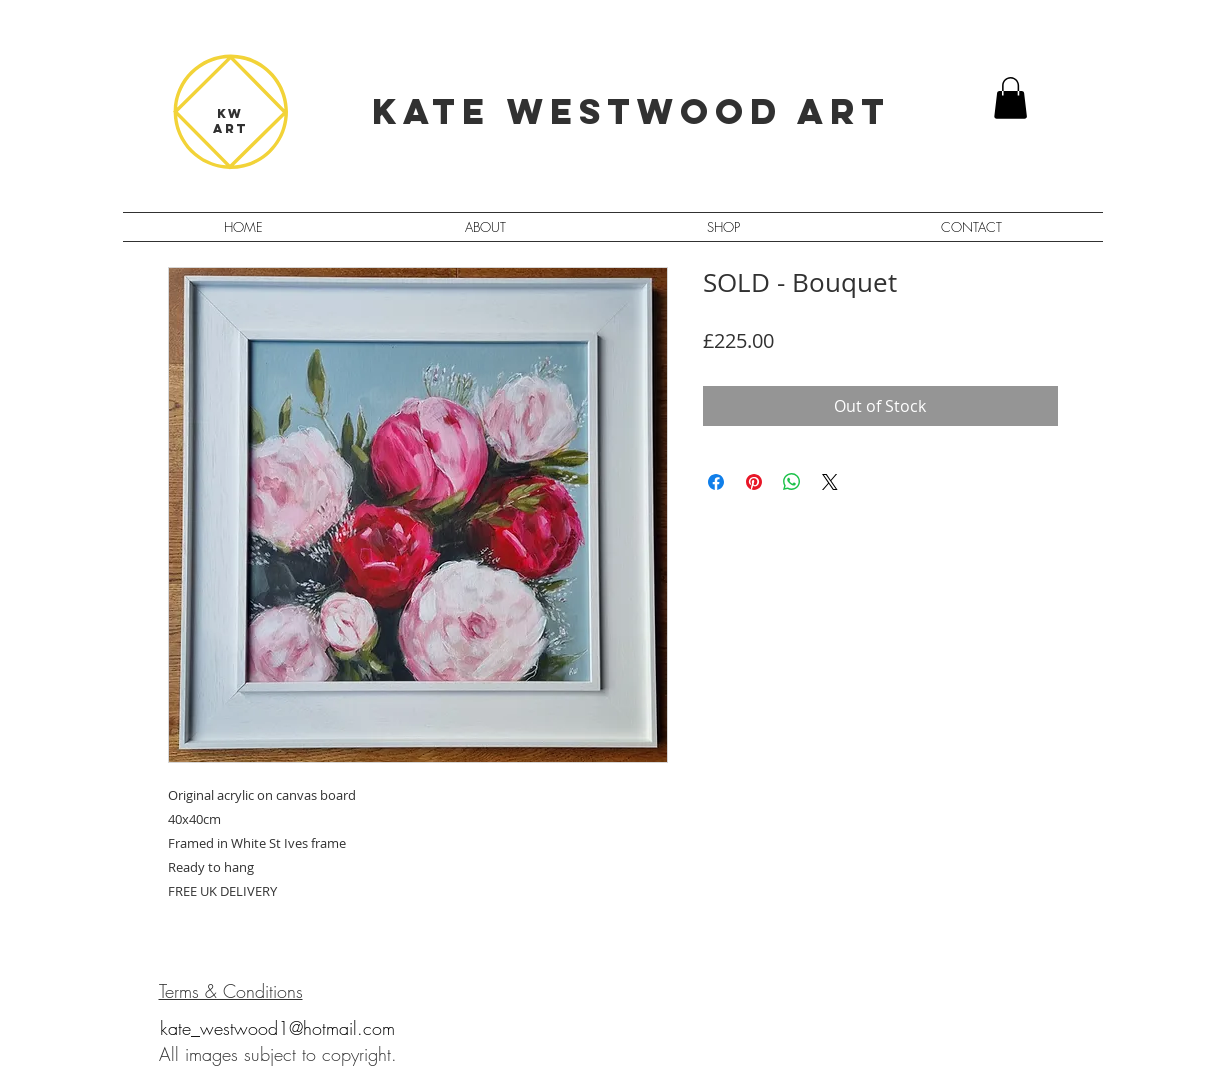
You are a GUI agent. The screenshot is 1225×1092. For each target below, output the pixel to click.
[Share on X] (830, 482)
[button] (1010, 98)
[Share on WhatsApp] (792, 482)
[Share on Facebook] (716, 482)
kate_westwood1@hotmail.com (277, 1028)
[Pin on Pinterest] (754, 482)
